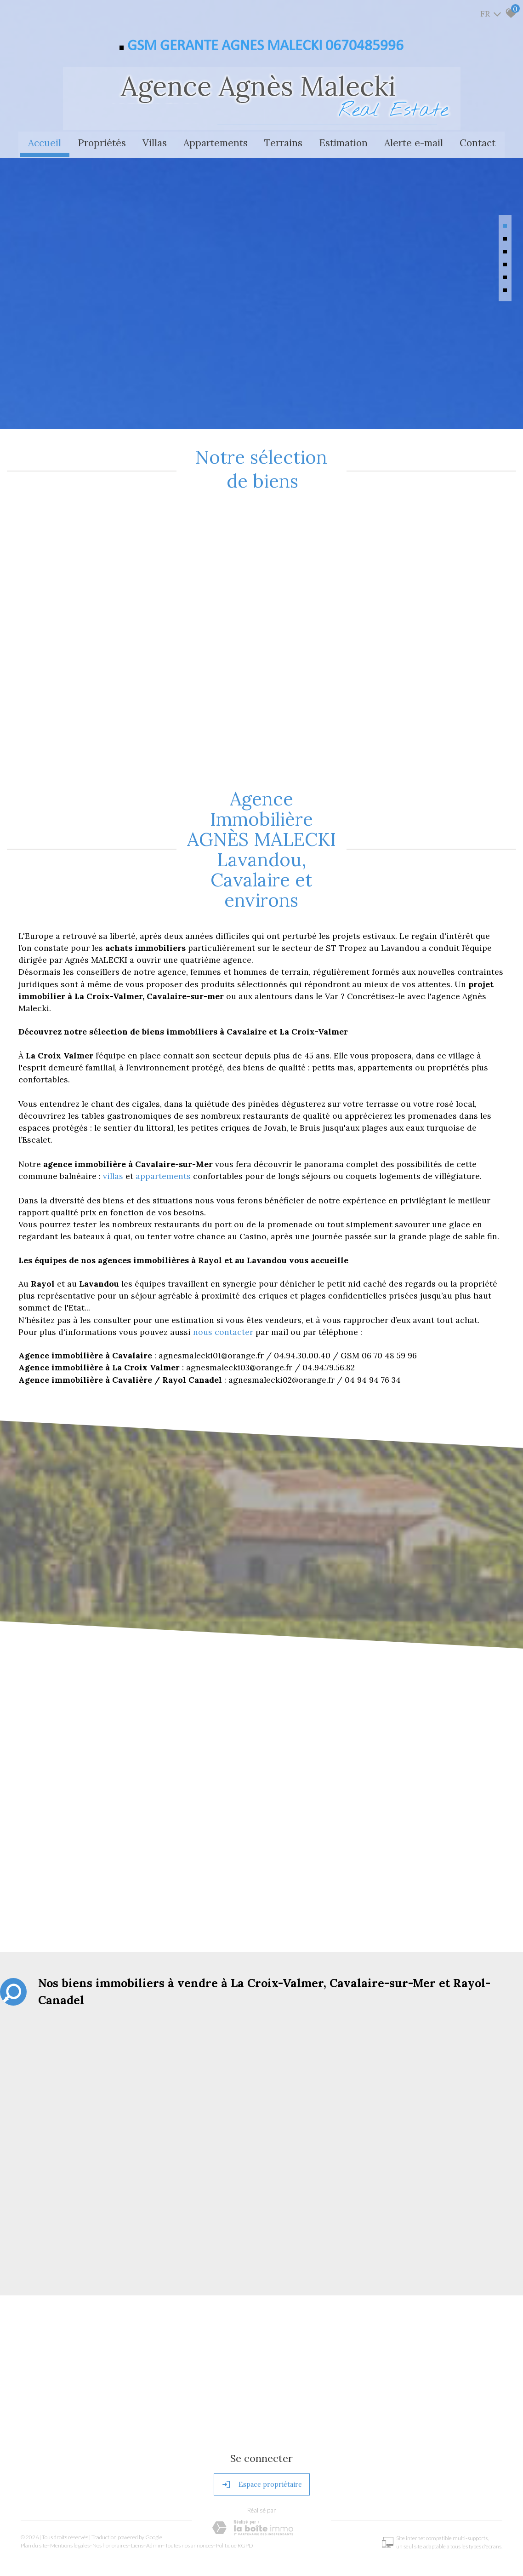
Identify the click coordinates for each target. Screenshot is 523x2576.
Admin (156, 2484)
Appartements (215, 142)
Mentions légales (72, 2484)
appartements (164, 1117)
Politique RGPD (237, 2484)
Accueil (44, 142)
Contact (477, 142)
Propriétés (102, 142)
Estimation (343, 142)
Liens (139, 2484)
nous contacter (223, 1272)
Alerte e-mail (413, 142)
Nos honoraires (113, 2484)
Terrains (283, 142)
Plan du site (36, 2484)
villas (114, 1117)
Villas (154, 142)
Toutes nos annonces (191, 2484)
